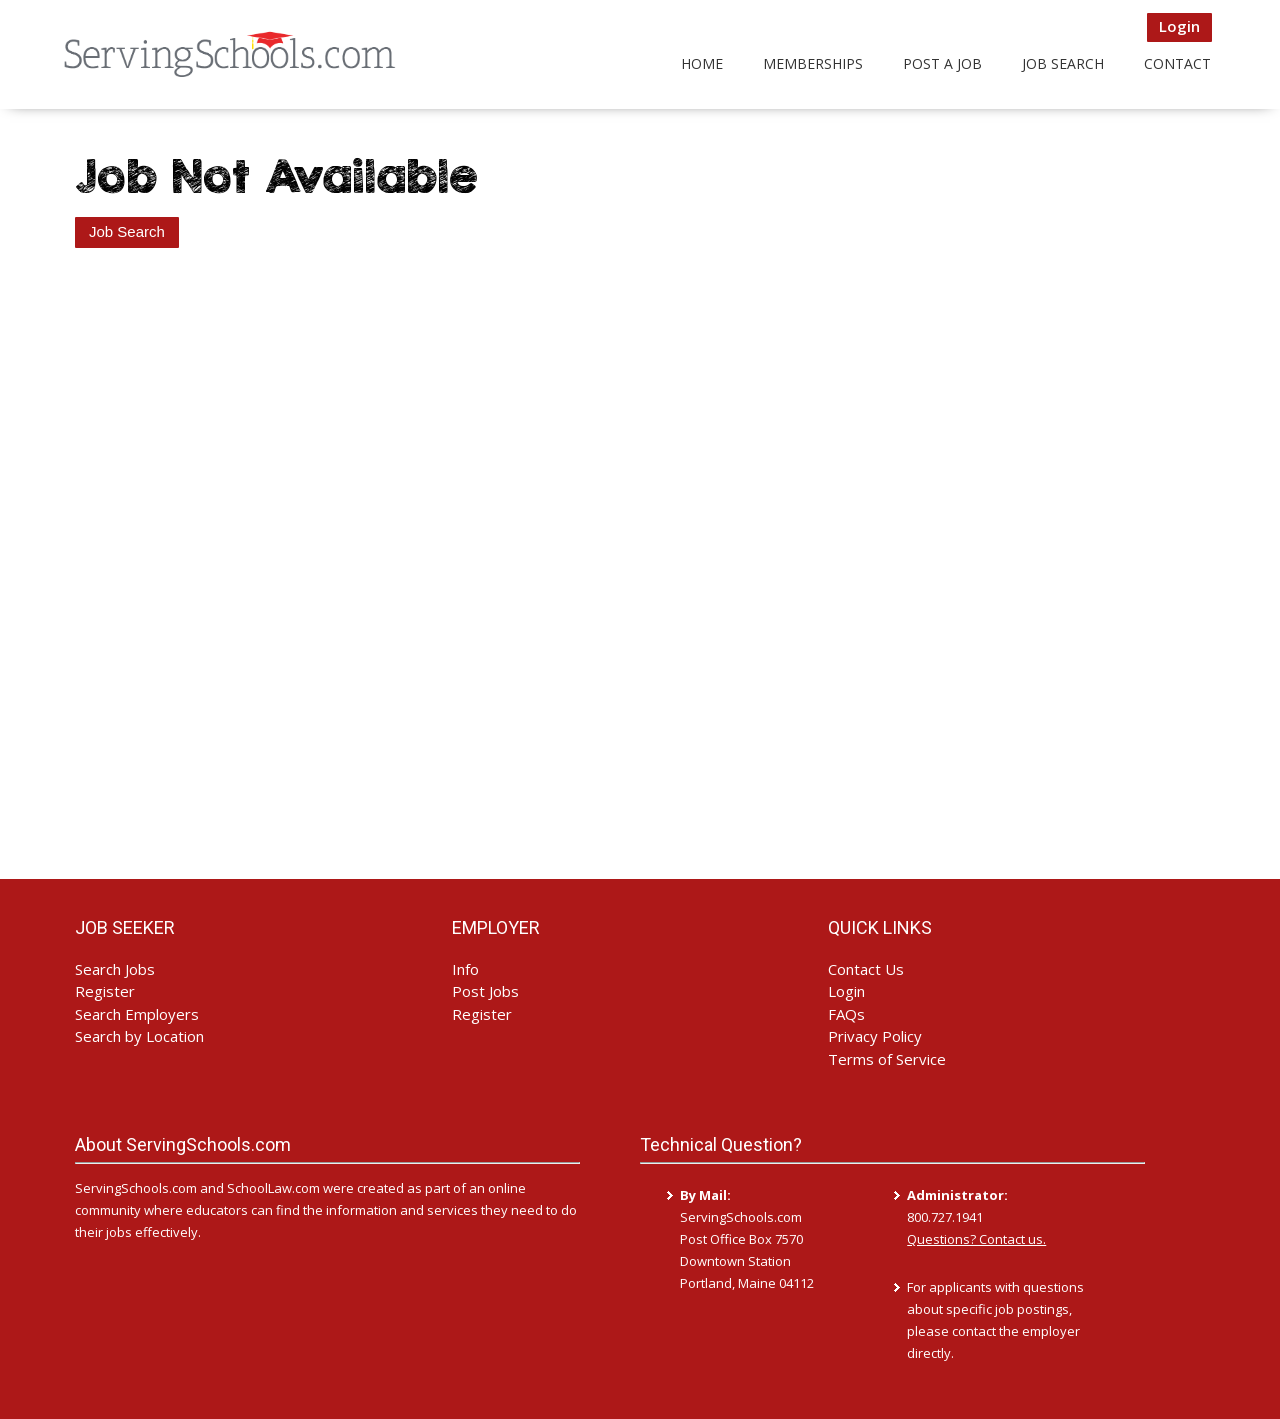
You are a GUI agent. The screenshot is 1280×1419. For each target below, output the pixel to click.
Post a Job (942, 63)
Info (465, 969)
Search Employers (137, 1014)
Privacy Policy (875, 1036)
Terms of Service (887, 1059)
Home (702, 63)
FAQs (846, 1014)
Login (1179, 26)
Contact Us (866, 969)
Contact (1177, 63)
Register (105, 991)
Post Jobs (485, 991)
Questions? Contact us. (976, 1239)
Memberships (813, 63)
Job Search (1063, 63)
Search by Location (139, 1036)
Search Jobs (115, 969)
